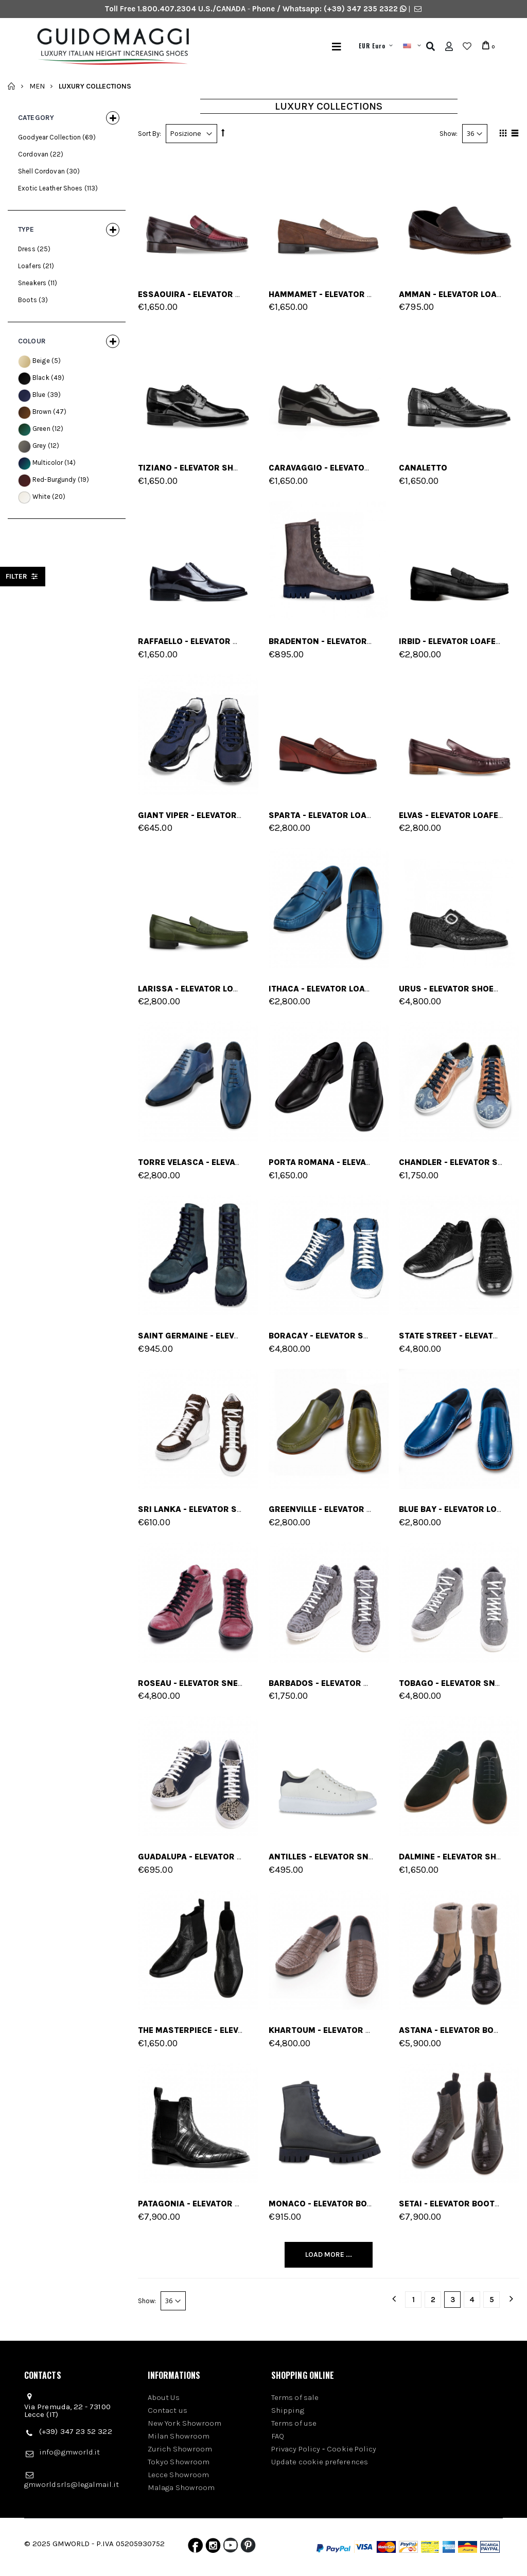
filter (23, 576)
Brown (41, 411)
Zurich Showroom (180, 2448)
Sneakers (32, 283)
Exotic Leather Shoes (50, 188)
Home (11, 86)
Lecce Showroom (178, 2474)
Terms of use (294, 2423)
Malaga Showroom (181, 2487)
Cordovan (33, 154)
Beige (41, 360)
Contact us (167, 2410)
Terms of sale (295, 2397)
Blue (39, 394)
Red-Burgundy (54, 479)
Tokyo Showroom (178, 2461)
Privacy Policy (295, 2448)
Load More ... (328, 2254)
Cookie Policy (351, 2448)
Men (37, 85)
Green (41, 428)
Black (40, 377)
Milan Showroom (178, 2436)
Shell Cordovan (41, 171)
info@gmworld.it (69, 2452)
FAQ (277, 2436)
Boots (27, 300)
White (41, 496)
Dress (27, 249)
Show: (449, 133)
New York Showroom (184, 2423)
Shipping (287, 2410)
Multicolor (47, 462)
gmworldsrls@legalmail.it (71, 2484)
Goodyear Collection (49, 137)
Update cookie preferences (319, 2461)
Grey (39, 445)
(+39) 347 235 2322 (361, 8)
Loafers (29, 266)
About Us (164, 2397)
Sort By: (149, 133)
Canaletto (423, 468)
